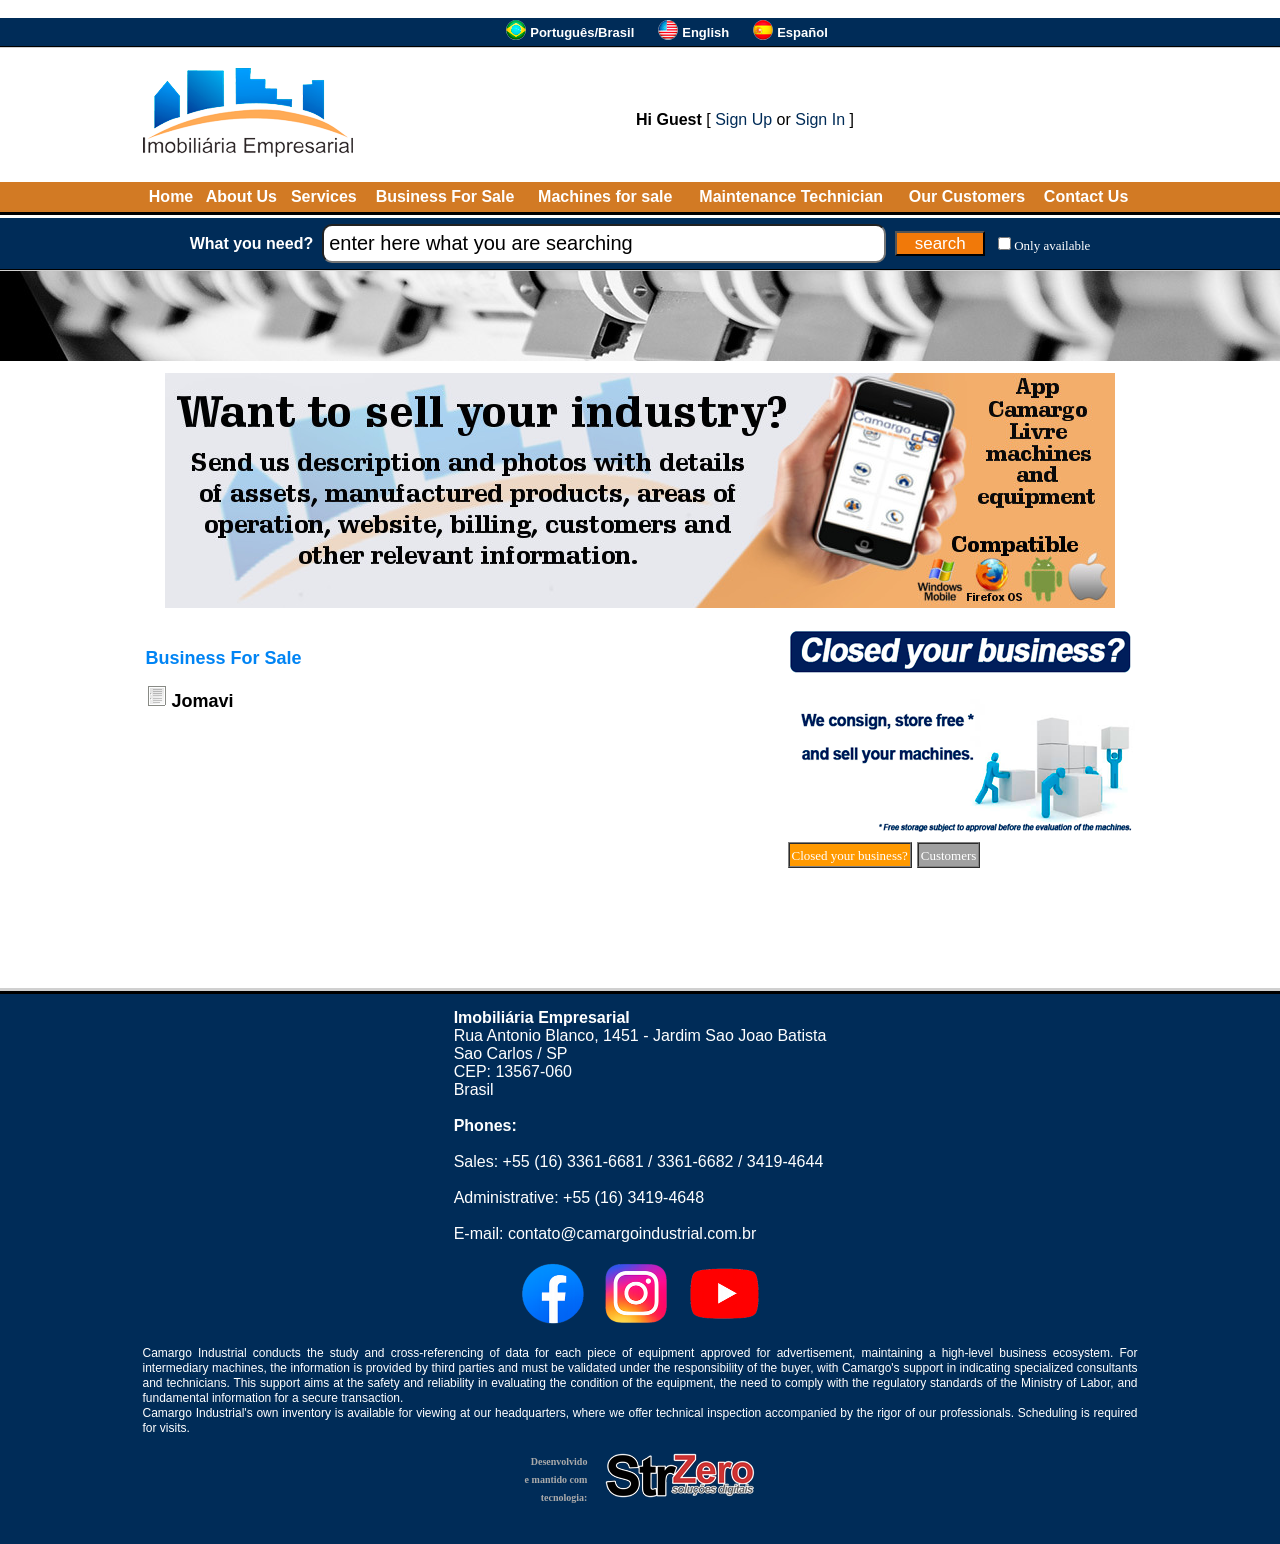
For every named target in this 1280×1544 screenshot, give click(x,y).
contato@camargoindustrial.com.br (632, 1233)
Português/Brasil (582, 32)
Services (324, 196)
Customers (949, 855)
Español (802, 32)
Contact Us (1086, 196)
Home (171, 196)
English (705, 32)
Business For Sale (445, 196)
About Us (241, 196)
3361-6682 (695, 1161)
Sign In (820, 119)
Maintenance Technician (791, 196)
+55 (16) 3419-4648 (633, 1197)
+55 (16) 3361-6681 (573, 1161)
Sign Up (743, 119)
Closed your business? (850, 855)
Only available (1052, 245)
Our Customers (967, 196)
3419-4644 (785, 1161)
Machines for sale (605, 196)
